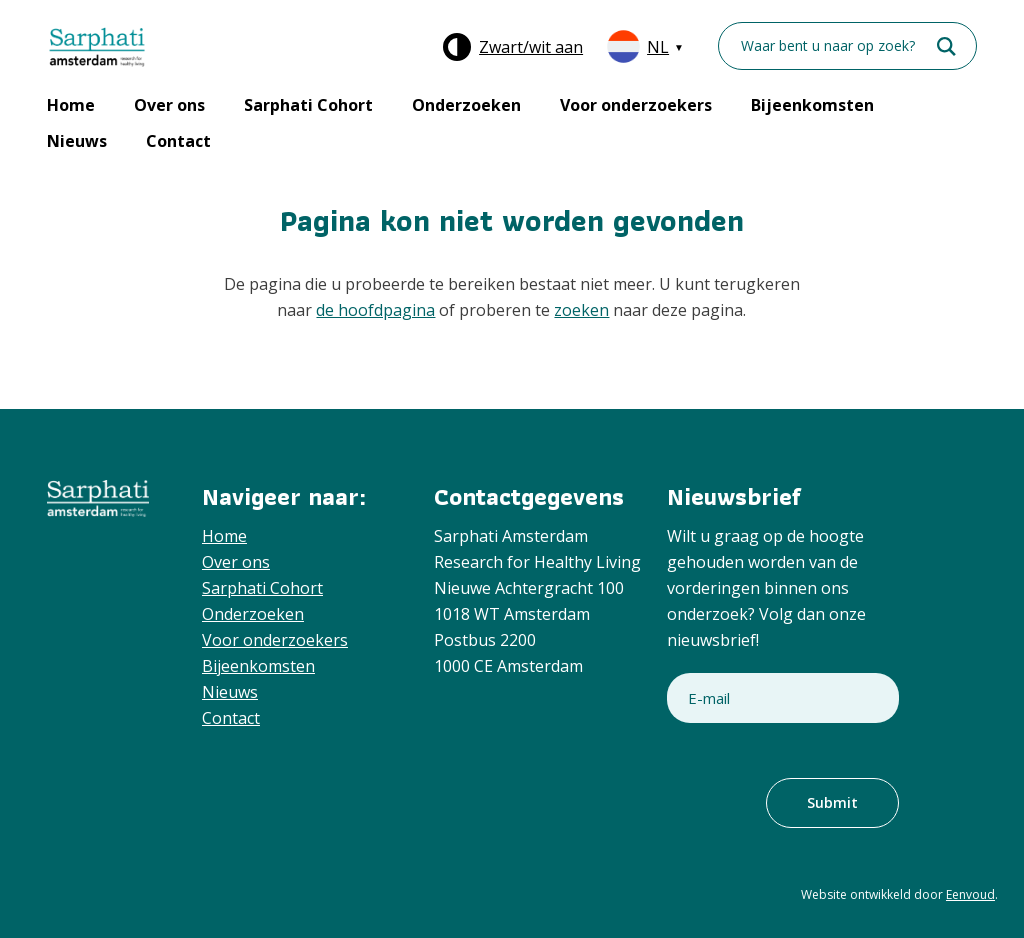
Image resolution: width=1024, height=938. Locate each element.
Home (71, 105)
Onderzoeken (466, 105)
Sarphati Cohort (308, 105)
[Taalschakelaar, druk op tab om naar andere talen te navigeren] (644, 46)
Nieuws (77, 141)
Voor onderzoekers (636, 105)
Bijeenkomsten (812, 105)
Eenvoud (970, 894)
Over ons (169, 105)
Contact (178, 141)
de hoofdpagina (375, 310)
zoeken (581, 310)
